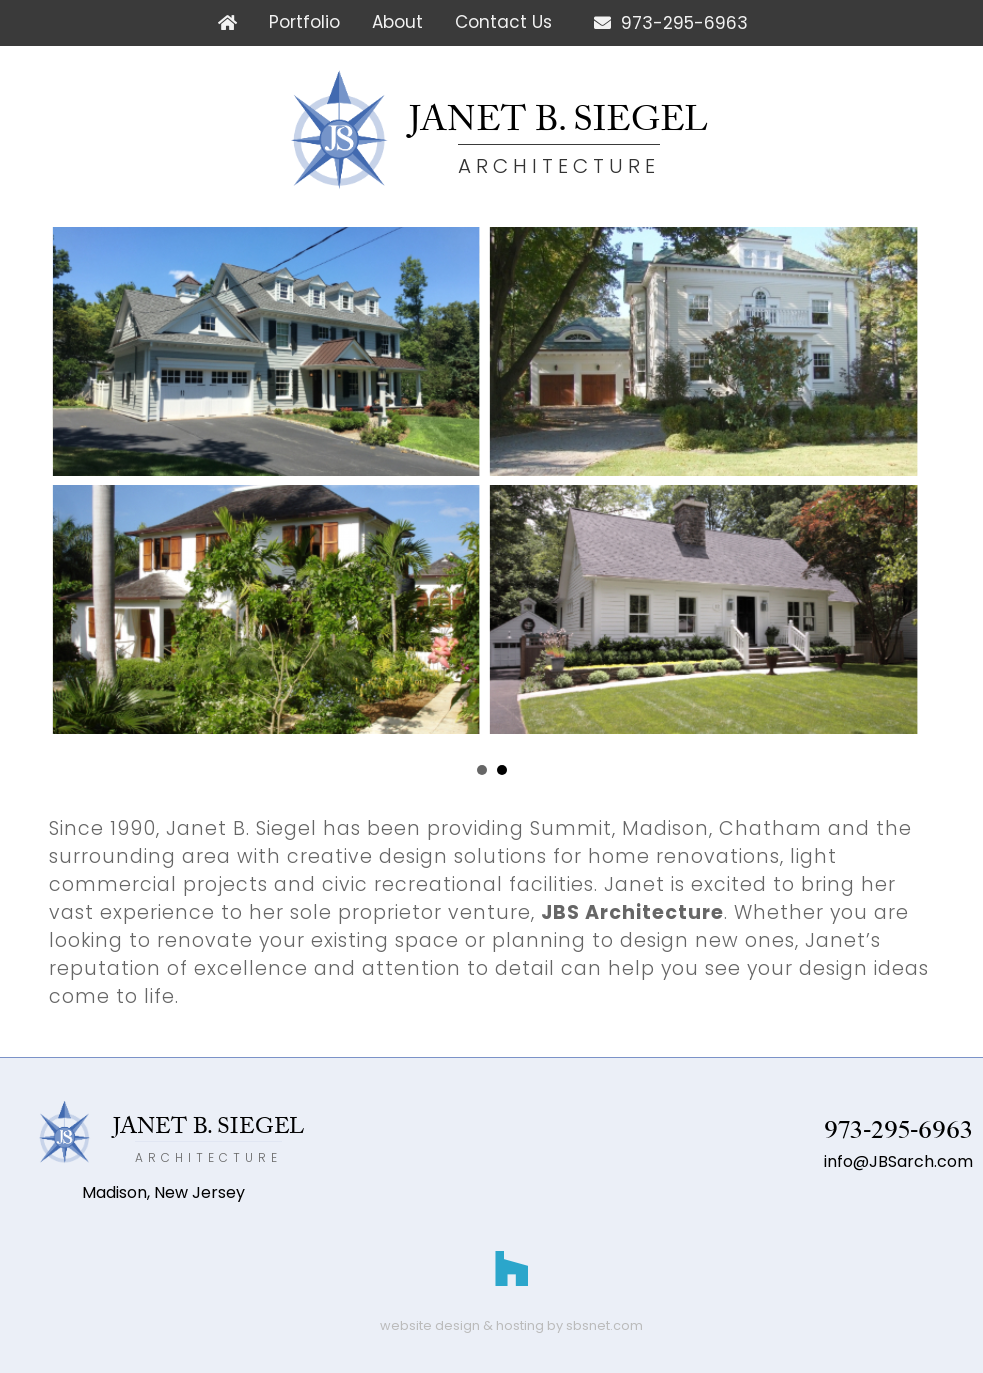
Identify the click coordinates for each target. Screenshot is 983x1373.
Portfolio (304, 22)
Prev (95, 771)
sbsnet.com (604, 1325)
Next (888, 771)
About (397, 22)
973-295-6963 (666, 23)
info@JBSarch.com (898, 1161)
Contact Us (503, 22)
